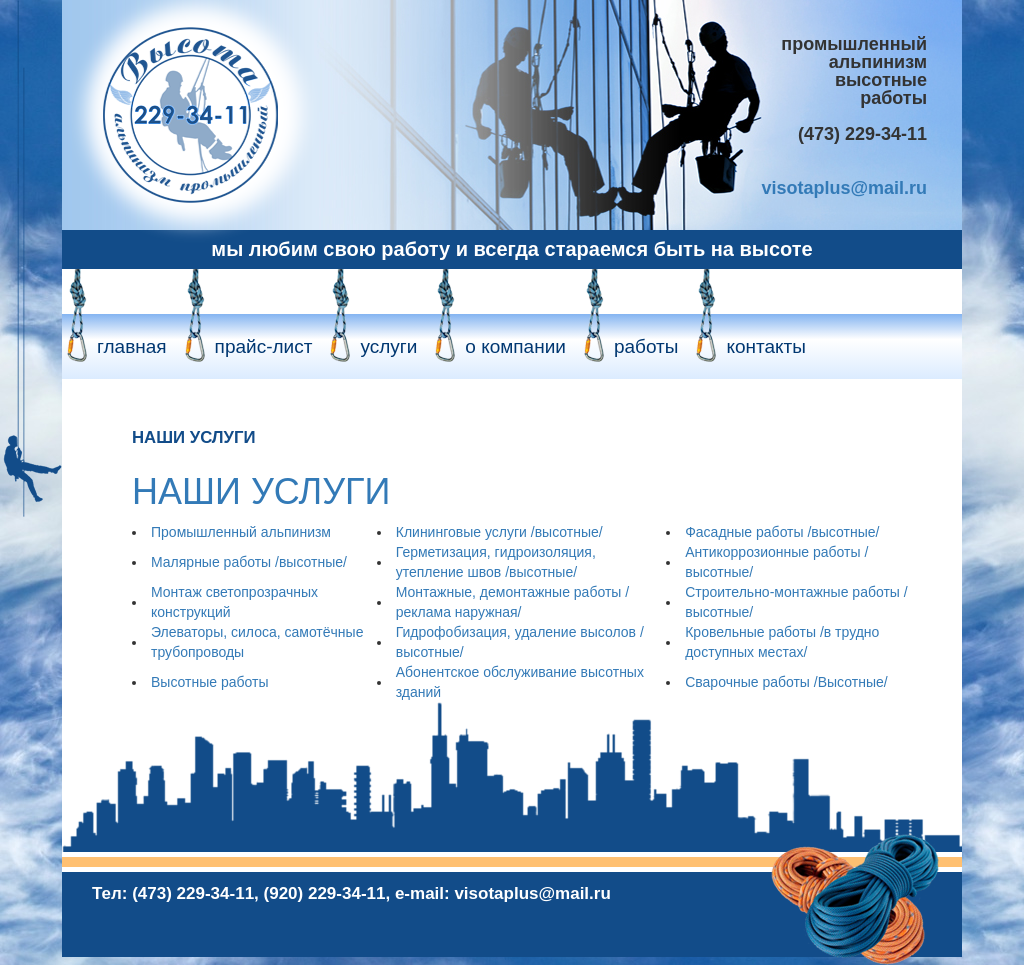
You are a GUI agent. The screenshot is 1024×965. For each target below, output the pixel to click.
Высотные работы (209, 682)
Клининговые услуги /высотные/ (499, 532)
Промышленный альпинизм (241, 532)
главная (132, 346)
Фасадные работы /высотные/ (782, 532)
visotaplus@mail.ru (844, 188)
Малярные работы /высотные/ (249, 562)
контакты (766, 346)
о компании (515, 346)
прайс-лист (264, 346)
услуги (388, 346)
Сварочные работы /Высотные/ (786, 682)
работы (646, 346)
